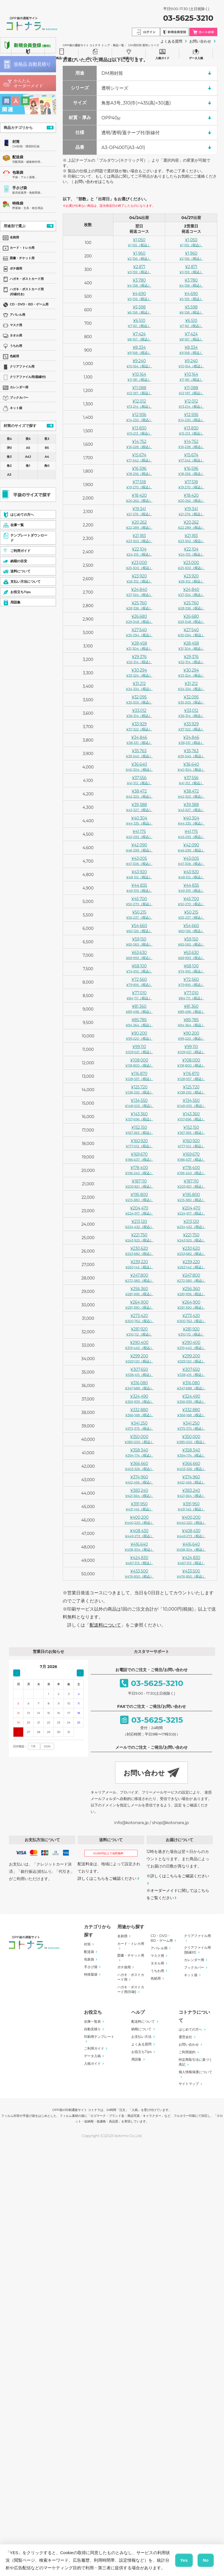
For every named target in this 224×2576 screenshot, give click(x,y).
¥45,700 (139, 901)
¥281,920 (139, 1331)
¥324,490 (139, 1399)
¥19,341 (139, 511)
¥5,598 (139, 309)
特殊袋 (17, 203)
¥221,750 (139, 1237)
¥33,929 (139, 726)
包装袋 (17, 172)
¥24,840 (139, 592)
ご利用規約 (187, 2052)
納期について (141, 2029)
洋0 (9, 448)
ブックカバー (194, 1967)
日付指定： (20, 1746)
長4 (9, 439)
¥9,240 (139, 363)
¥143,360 (139, 1116)
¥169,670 (139, 1157)
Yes (184, 2560)
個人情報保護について (195, 2072)
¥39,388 (139, 807)
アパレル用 (159, 1948)
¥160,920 (139, 1143)
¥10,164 (139, 377)
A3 (9, 475)
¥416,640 (139, 1546)
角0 (46, 466)
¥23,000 (139, 565)
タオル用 (157, 1963)
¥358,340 (139, 1452)
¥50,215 (139, 914)
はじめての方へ (190, 2029)
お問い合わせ (189, 2044)
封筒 (16, 142)
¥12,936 (139, 417)
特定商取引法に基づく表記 (195, 2061)
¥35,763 (139, 753)
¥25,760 (139, 605)
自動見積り (92, 2029)
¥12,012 (139, 403)
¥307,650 (139, 1372)
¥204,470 (139, 1210)
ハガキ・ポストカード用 (130, 1977)
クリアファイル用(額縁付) (197, 1949)
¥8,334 (139, 350)
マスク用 (157, 1956)
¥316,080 (139, 1385)
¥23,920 (139, 578)
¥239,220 (139, 1264)
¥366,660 (139, 1466)
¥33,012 (139, 713)
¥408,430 (139, 1533)
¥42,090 (139, 847)
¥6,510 (139, 323)
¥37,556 (139, 780)
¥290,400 (139, 1345)
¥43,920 (139, 874)
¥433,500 (139, 1573)
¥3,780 (139, 282)
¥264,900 (139, 1304)
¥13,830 (139, 430)
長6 (28, 439)
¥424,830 (139, 1560)
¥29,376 (139, 659)
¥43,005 (139, 861)
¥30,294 (139, 672)
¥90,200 (139, 1035)
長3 (46, 439)
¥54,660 (139, 928)
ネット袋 (190, 1975)
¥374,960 (139, 1479)
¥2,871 (139, 269)
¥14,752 (139, 444)
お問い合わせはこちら (94, 181)
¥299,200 (139, 1358)
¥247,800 (139, 1278)
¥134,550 (139, 1103)
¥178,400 (139, 1170)
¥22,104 (139, 551)
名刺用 (122, 1936)
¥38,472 (139, 793)
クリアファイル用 (197, 1936)
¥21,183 (139, 538)
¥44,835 (139, 888)
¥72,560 (139, 982)
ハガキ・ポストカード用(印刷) (130, 1989)
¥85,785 (139, 1022)
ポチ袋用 (124, 1967)
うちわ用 (157, 1971)
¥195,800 (139, 1197)
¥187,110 (139, 1183)
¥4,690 (139, 296)
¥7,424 (139, 336)
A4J (28, 457)
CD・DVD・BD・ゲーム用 (162, 1938)
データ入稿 (196, 53)
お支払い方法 (141, 2036)
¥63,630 (139, 955)
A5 (28, 448)
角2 (9, 466)
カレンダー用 (194, 1960)
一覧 (50, 127)
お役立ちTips (141, 2052)
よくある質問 (141, 2044)
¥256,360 (139, 1291)
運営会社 (185, 2037)
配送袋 (17, 157)
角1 (28, 466)
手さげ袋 (19, 188)
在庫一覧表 (92, 2021)
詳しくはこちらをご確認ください (107, 1878)
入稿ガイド (162, 53)
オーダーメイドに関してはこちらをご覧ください (177, 1894)
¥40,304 (139, 820)
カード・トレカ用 (130, 1943)
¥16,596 (139, 471)
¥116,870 (139, 1076)
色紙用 (156, 1978)
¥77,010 (139, 995)
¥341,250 (139, 1425)
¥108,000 (139, 1062)
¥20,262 (139, 524)
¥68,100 (139, 968)
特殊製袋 (90, 1974)
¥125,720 (139, 1089)
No (206, 2560)
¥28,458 (139, 646)
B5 (47, 448)
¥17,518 (139, 484)
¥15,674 (139, 457)
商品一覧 (61, 53)
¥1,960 (139, 256)
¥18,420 (139, 498)
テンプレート (95, 53)
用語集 (136, 2059)
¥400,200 (139, 1520)
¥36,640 (139, 767)
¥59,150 (139, 941)
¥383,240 (139, 1493)
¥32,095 (139, 699)
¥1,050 (139, 242)
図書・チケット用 (130, 1955)
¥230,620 (139, 1251)
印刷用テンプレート (99, 2036)
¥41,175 (139, 834)
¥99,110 (139, 1049)
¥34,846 (139, 740)
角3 (9, 457)
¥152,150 (139, 1130)
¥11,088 (139, 390)
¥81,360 (139, 1009)
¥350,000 (139, 1439)
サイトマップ (189, 2084)
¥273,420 (139, 1318)
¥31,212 (139, 686)
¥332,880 (139, 1412)
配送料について (105, 1625)
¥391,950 (139, 1506)
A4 (47, 457)
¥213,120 (139, 1224)
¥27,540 (139, 632)
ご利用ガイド (128, 53)
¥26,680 (139, 619)
